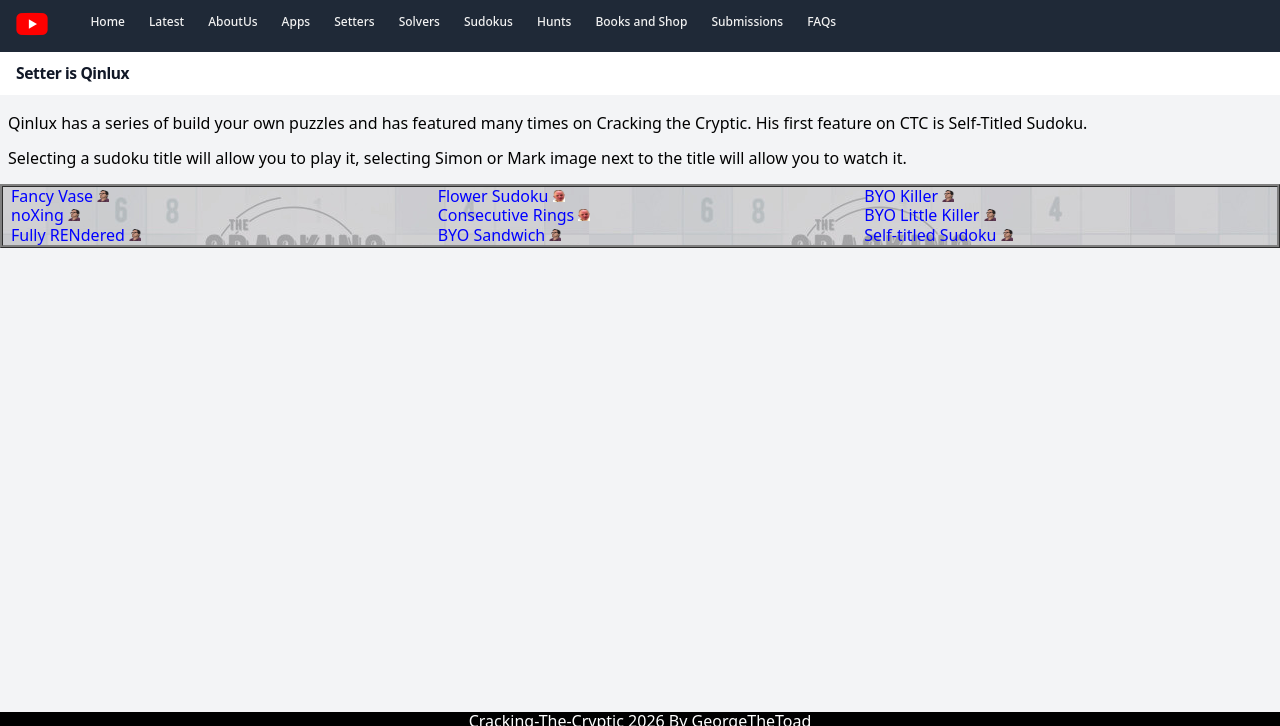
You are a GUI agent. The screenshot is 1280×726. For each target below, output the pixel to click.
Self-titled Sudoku (932, 235)
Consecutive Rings (508, 215)
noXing (39, 215)
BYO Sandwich (494, 235)
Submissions (747, 21)
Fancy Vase (54, 196)
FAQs (821, 21)
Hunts (554, 21)
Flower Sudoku (495, 196)
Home (107, 21)
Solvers (419, 21)
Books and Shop (641, 21)
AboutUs (232, 21)
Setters (354, 21)
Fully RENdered (70, 235)
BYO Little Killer (923, 215)
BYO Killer (903, 196)
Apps (296, 21)
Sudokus (488, 21)
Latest (166, 21)
